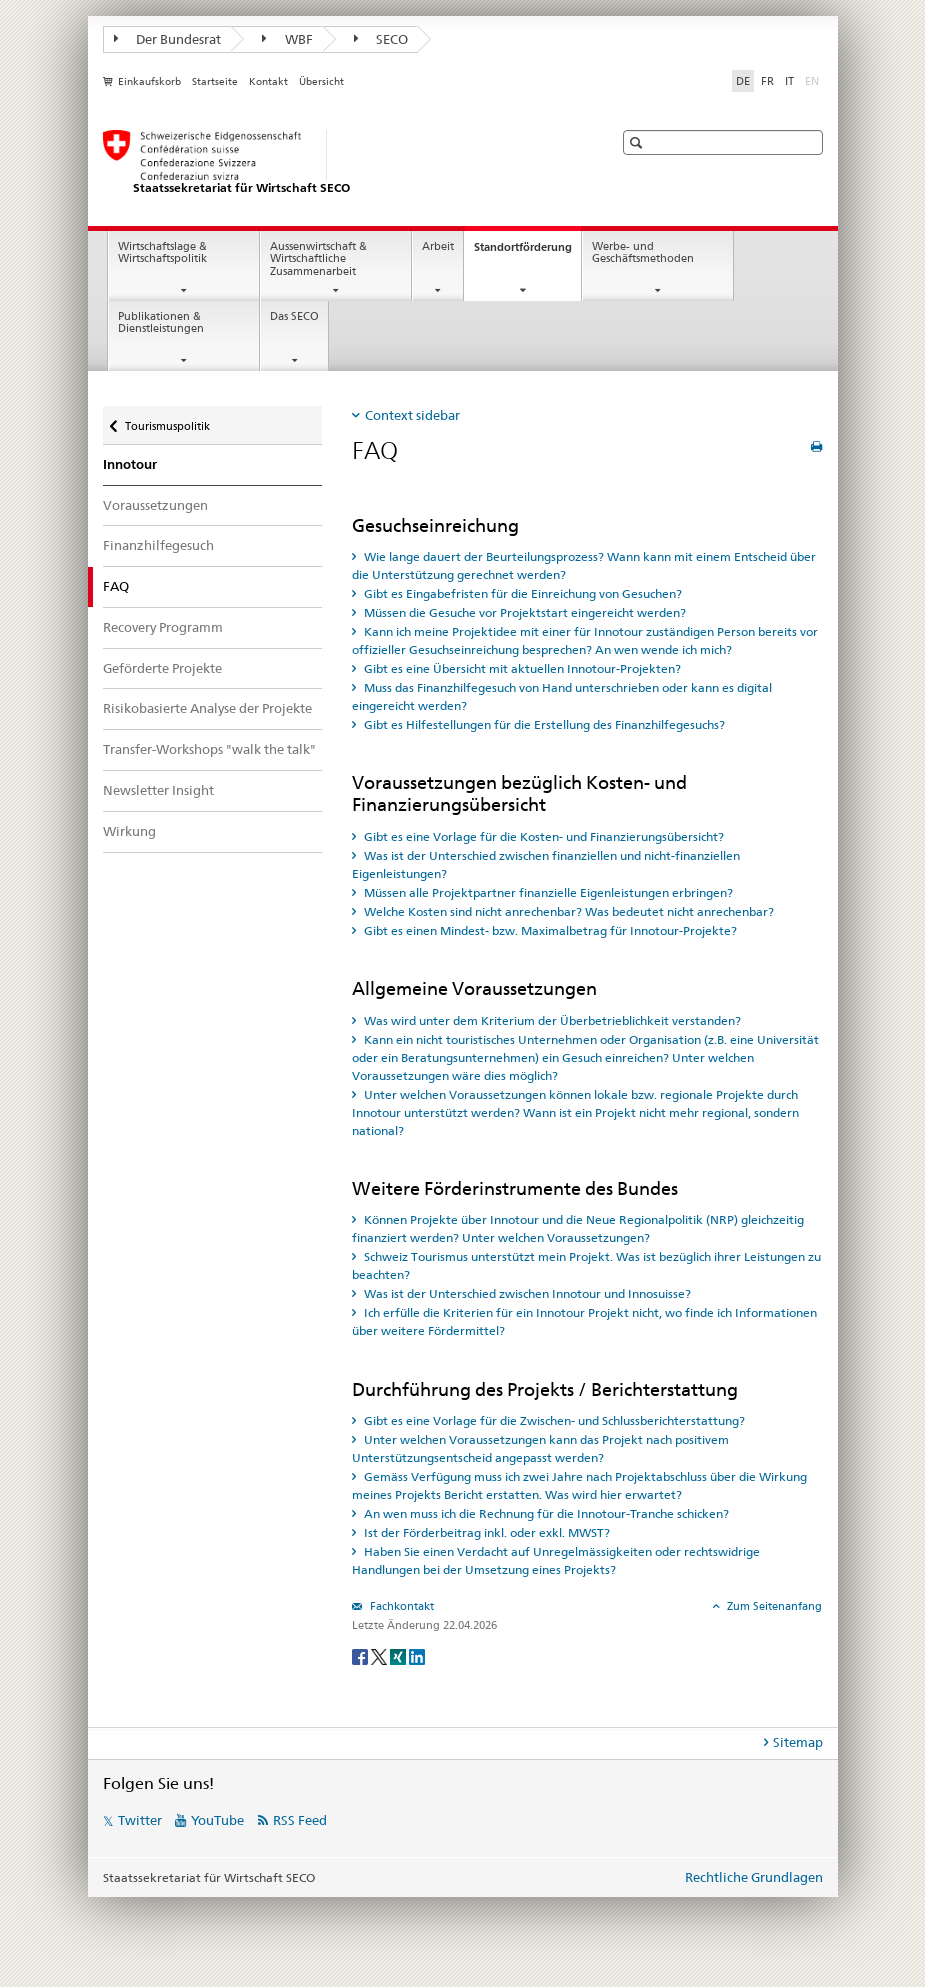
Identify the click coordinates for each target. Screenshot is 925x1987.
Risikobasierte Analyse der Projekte (207, 708)
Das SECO (294, 316)
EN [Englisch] (814, 80)
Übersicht (321, 81)
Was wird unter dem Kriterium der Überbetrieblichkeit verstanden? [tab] (551, 1020)
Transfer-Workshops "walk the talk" (209, 749)
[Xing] (399, 1655)
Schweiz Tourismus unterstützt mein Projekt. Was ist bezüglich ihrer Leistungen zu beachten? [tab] (586, 1265)
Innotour (130, 464)
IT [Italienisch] (789, 81)
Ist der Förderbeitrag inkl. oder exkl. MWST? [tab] (485, 1532)
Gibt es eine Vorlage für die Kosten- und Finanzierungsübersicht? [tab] (542, 836)
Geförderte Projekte (162, 668)
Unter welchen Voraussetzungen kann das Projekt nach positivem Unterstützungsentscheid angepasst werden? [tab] (540, 1448)
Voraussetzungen (155, 505)
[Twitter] (380, 1655)
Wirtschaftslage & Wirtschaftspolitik (162, 253)
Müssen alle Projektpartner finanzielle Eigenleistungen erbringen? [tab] (547, 892)
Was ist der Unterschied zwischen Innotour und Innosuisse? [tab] (526, 1293)
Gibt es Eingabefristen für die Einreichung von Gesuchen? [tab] (521, 593)
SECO (381, 39)
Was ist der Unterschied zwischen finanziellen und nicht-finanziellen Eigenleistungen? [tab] (546, 864)
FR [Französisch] (767, 81)
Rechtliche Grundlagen (754, 1877)
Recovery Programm (163, 627)
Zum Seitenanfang (773, 1606)
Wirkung (129, 831)
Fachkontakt (400, 1606)
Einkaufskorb (149, 81)
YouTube (217, 1820)
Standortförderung (527, 252)
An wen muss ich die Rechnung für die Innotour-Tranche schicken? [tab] (545, 1513)
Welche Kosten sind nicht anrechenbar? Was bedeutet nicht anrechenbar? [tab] (567, 911)
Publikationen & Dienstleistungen (161, 323)
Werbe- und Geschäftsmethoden (643, 253)
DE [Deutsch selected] (743, 81)
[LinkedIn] (417, 1655)
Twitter (140, 1820)
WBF (287, 39)
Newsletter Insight (158, 790)
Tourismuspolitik (167, 421)
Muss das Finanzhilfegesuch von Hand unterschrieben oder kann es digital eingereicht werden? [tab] (562, 696)
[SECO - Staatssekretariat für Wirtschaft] (338, 163)
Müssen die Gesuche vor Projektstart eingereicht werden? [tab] (523, 612)
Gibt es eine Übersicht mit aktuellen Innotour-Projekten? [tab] (521, 668)
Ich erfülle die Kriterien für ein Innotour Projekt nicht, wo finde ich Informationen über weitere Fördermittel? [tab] (584, 1321)
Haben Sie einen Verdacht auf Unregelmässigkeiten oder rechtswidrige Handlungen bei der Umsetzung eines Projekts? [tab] (556, 1560)
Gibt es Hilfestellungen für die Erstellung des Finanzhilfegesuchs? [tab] (543, 724)
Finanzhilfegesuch (158, 545)
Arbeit (438, 246)
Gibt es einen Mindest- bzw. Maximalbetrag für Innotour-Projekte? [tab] (549, 930)
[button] (638, 142)
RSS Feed (300, 1820)
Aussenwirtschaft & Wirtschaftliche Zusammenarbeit (318, 259)
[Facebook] (361, 1655)
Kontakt (268, 81)
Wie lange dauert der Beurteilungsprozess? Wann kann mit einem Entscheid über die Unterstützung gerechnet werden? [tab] (584, 565)
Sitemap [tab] (798, 1742)
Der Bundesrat (168, 39)
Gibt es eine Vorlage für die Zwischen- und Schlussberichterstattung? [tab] (553, 1420)
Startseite (215, 81)
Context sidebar (412, 415)
